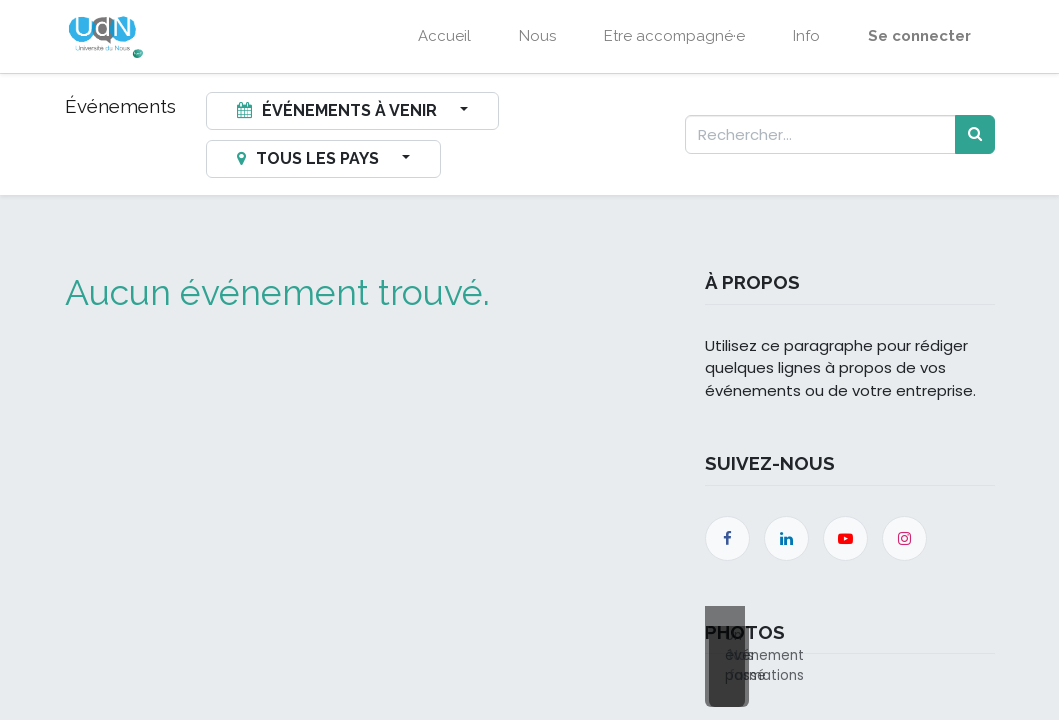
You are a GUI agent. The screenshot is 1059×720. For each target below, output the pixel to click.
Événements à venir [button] (339, 110)
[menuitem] (444, 36)
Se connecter (919, 36)
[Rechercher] (975, 134)
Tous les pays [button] (310, 158)
